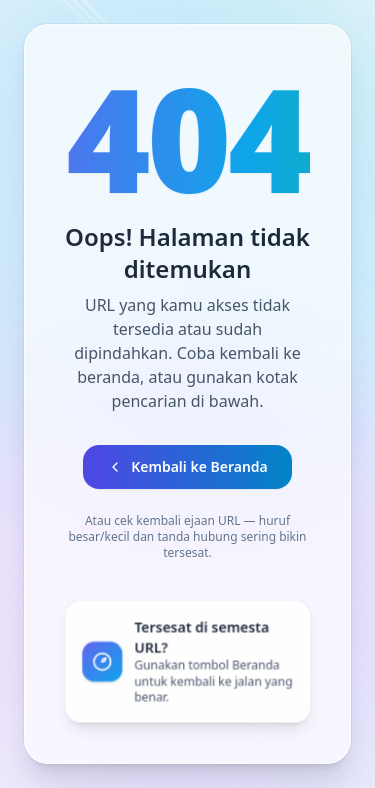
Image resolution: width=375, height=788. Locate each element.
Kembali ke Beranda (187, 466)
